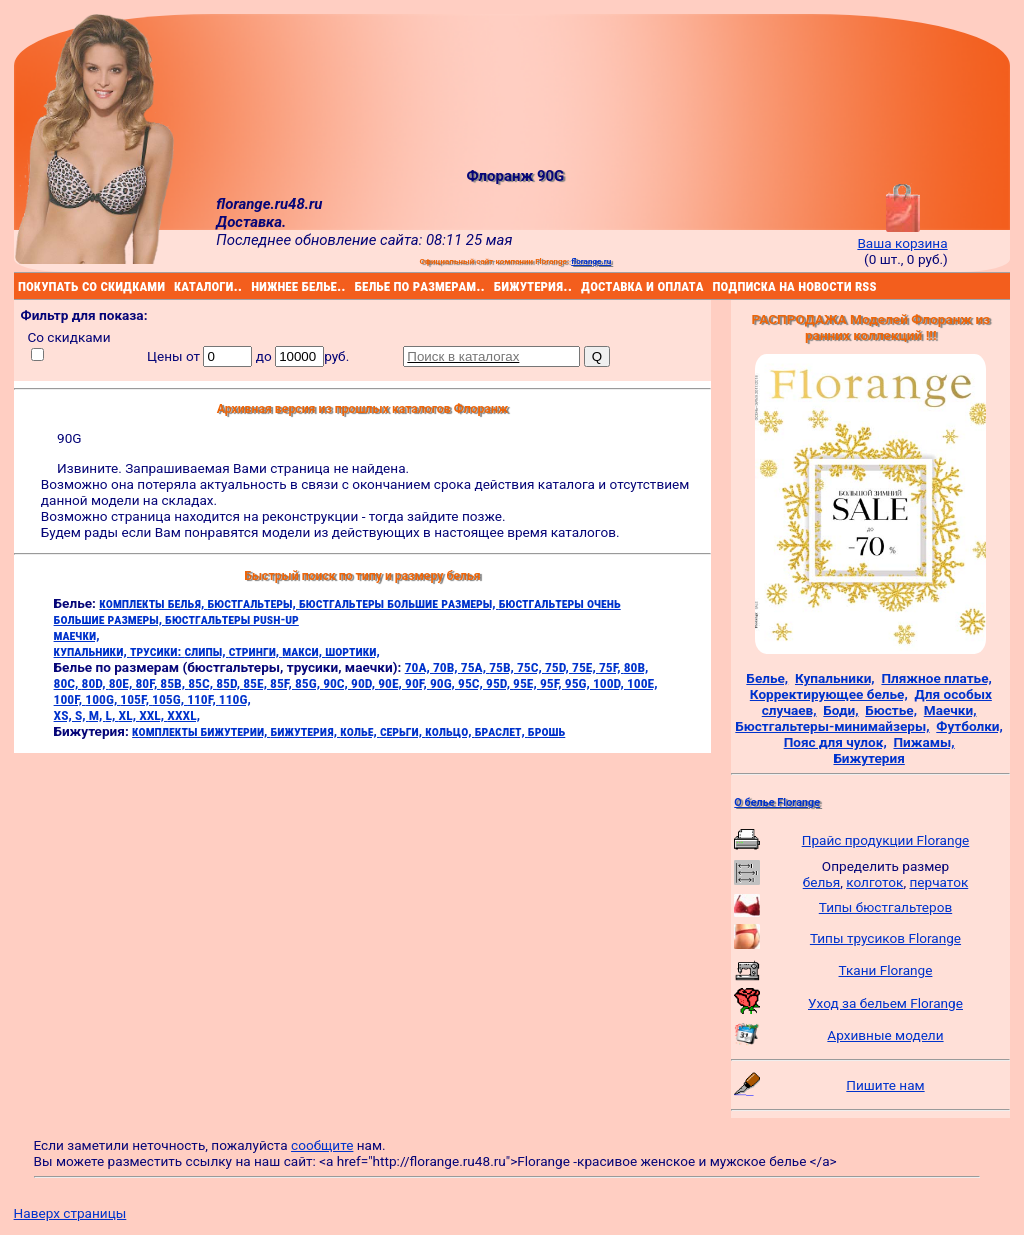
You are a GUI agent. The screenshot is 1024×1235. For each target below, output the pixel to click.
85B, (174, 683)
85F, (282, 683)
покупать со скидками (21, 286)
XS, (64, 715)
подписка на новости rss (715, 286)
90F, (417, 683)
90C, (337, 683)
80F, (148, 683)
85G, (309, 683)
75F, (611, 667)
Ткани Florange (886, 970)
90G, (444, 683)
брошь (546, 731)
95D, (499, 683)
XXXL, (183, 715)
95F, (552, 683)
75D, (558, 667)
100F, (70, 699)
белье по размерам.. (358, 286)
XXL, (153, 715)
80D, (95, 683)
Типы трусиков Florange (885, 938)
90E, (391, 683)
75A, (475, 667)
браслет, (501, 731)
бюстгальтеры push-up (232, 619)
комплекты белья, (153, 603)
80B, (636, 667)
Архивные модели (885, 1035)
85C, (202, 683)
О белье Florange (777, 802)
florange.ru (591, 261)
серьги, (402, 731)
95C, (472, 683)
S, (82, 715)
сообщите (322, 1145)
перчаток (939, 882)
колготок (874, 882)
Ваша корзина (902, 235)
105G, (169, 699)
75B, (503, 667)
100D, (610, 683)
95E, (526, 683)
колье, (360, 731)
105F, (136, 699)
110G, (235, 699)
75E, (585, 667)
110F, (203, 699)
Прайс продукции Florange (886, 840)
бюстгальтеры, (253, 603)
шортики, (352, 651)
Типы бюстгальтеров (885, 907)
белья (821, 882)
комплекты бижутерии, (201, 731)
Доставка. (251, 222)
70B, (447, 667)
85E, (256, 683)
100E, (642, 683)
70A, (419, 667)
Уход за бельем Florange (885, 1003)
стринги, (256, 651)
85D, (229, 683)
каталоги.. (176, 286)
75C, (531, 667)
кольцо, (449, 731)
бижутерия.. (496, 286)
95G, (579, 683)
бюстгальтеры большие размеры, (399, 603)
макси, (303, 651)
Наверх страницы (70, 1213)
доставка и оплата (584, 286)
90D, (364, 683)
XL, (129, 715)
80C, (68, 683)
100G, (102, 699)
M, (97, 715)
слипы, (206, 651)
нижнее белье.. (254, 286)
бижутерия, (306, 731)
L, (112, 715)
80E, (122, 683)
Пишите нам (885, 1085)
